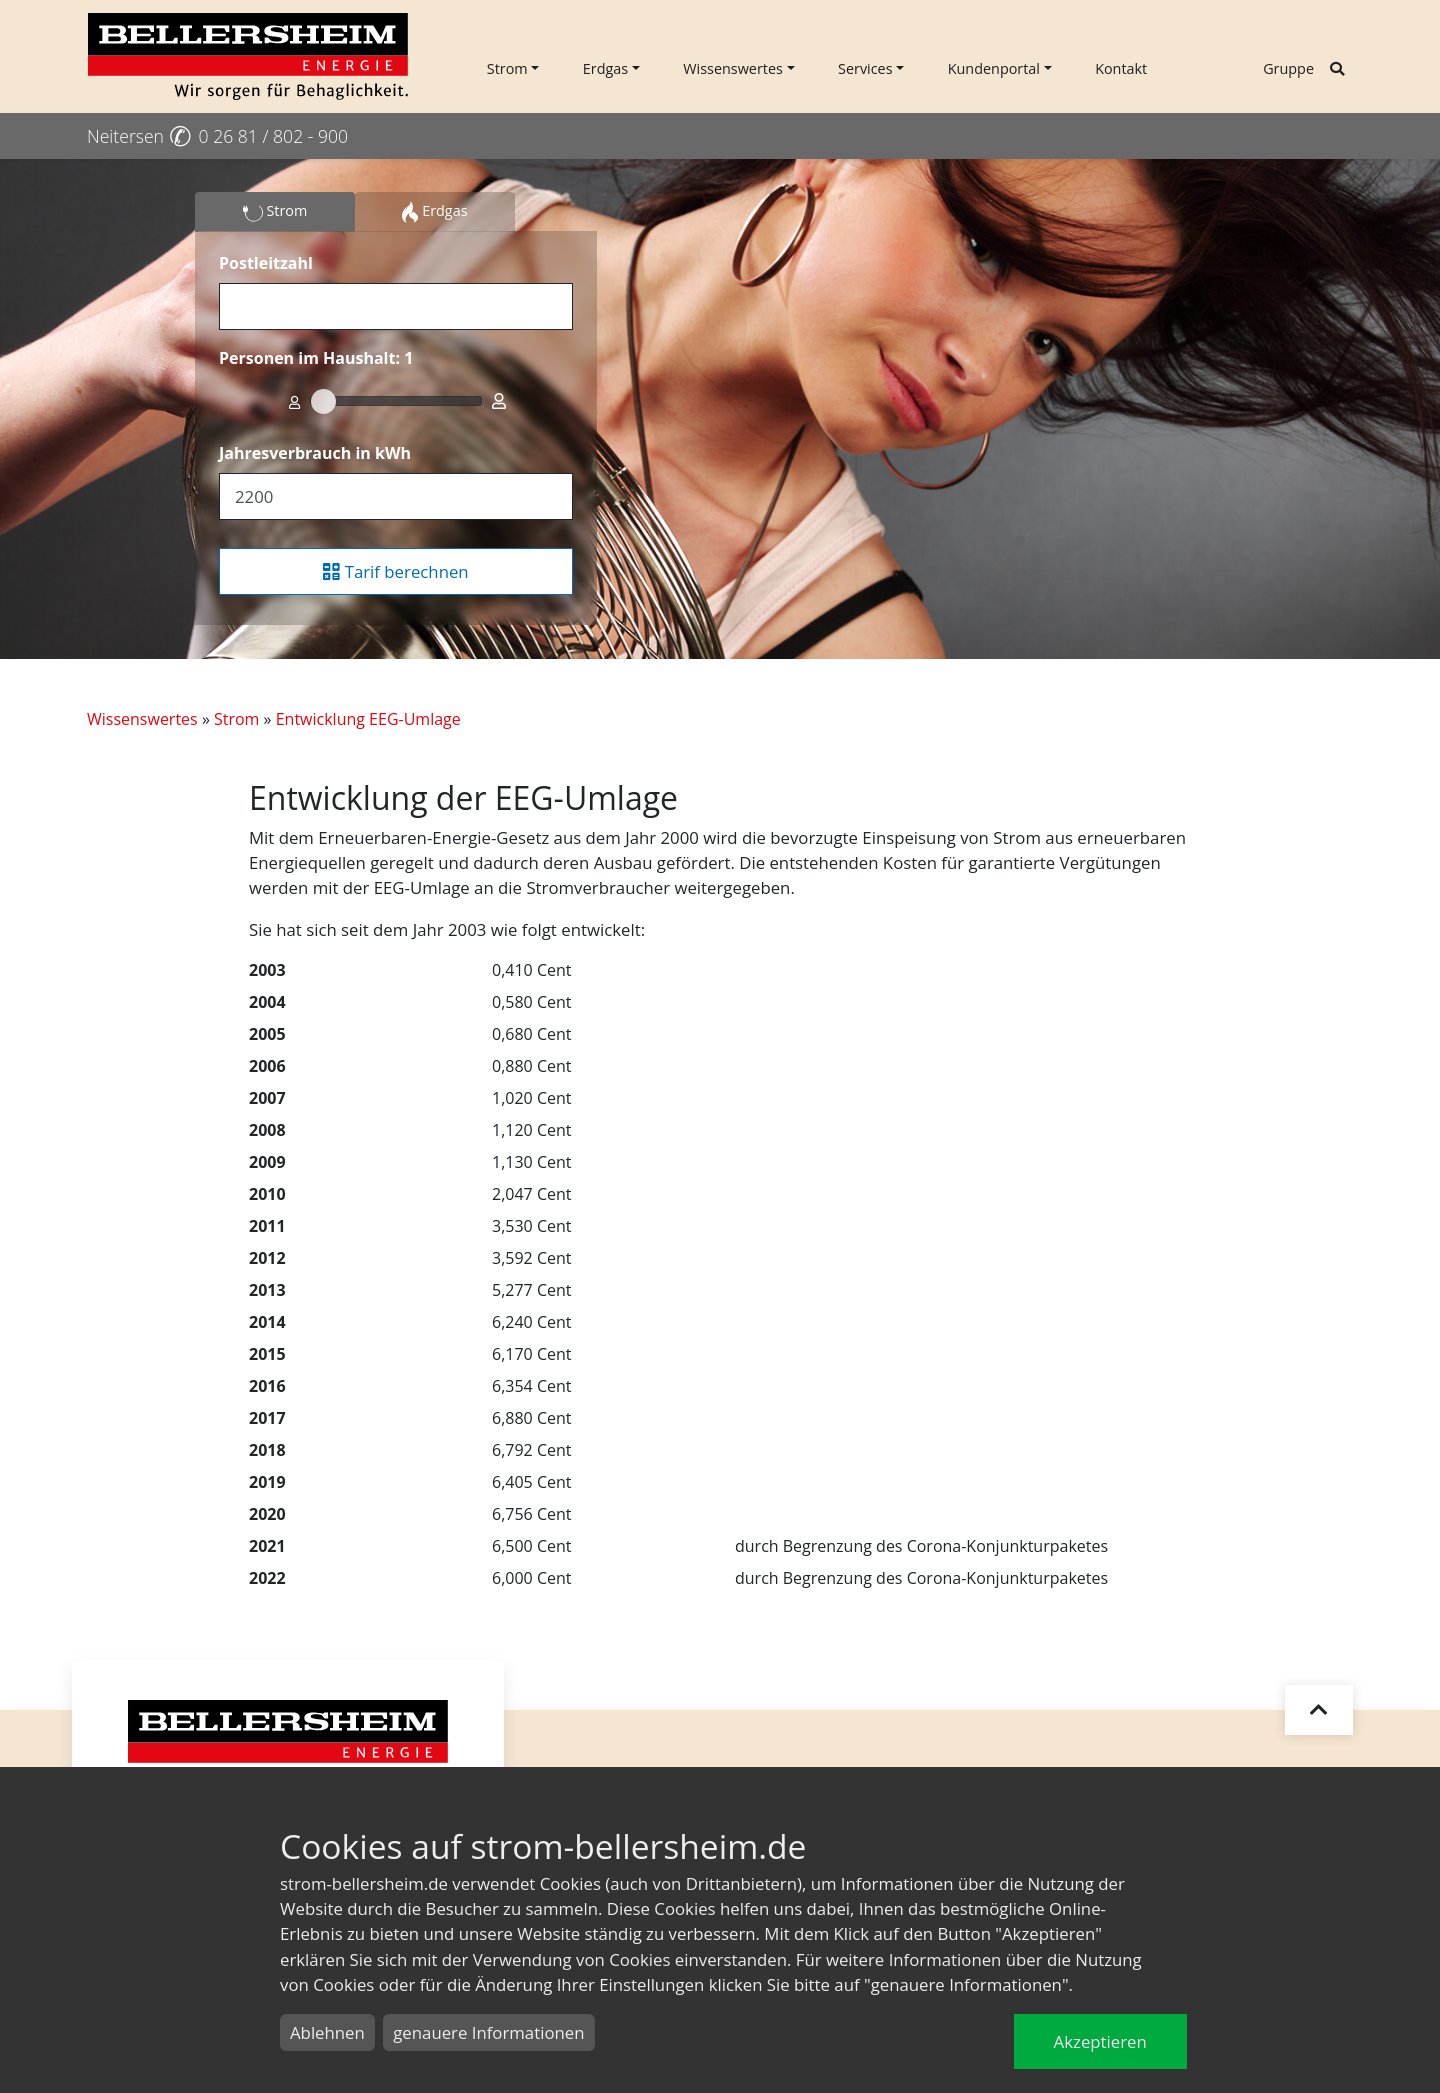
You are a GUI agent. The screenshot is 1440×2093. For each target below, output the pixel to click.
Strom (507, 68)
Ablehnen (327, 2032)
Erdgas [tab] (434, 212)
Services (865, 68)
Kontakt (1121, 68)
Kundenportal (994, 68)
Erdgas (605, 68)
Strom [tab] (275, 212)
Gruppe (1288, 68)
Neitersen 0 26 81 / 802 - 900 (217, 136)
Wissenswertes (733, 68)
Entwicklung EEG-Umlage (368, 719)
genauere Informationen (488, 2032)
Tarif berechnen (395, 571)
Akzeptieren (1100, 2041)
